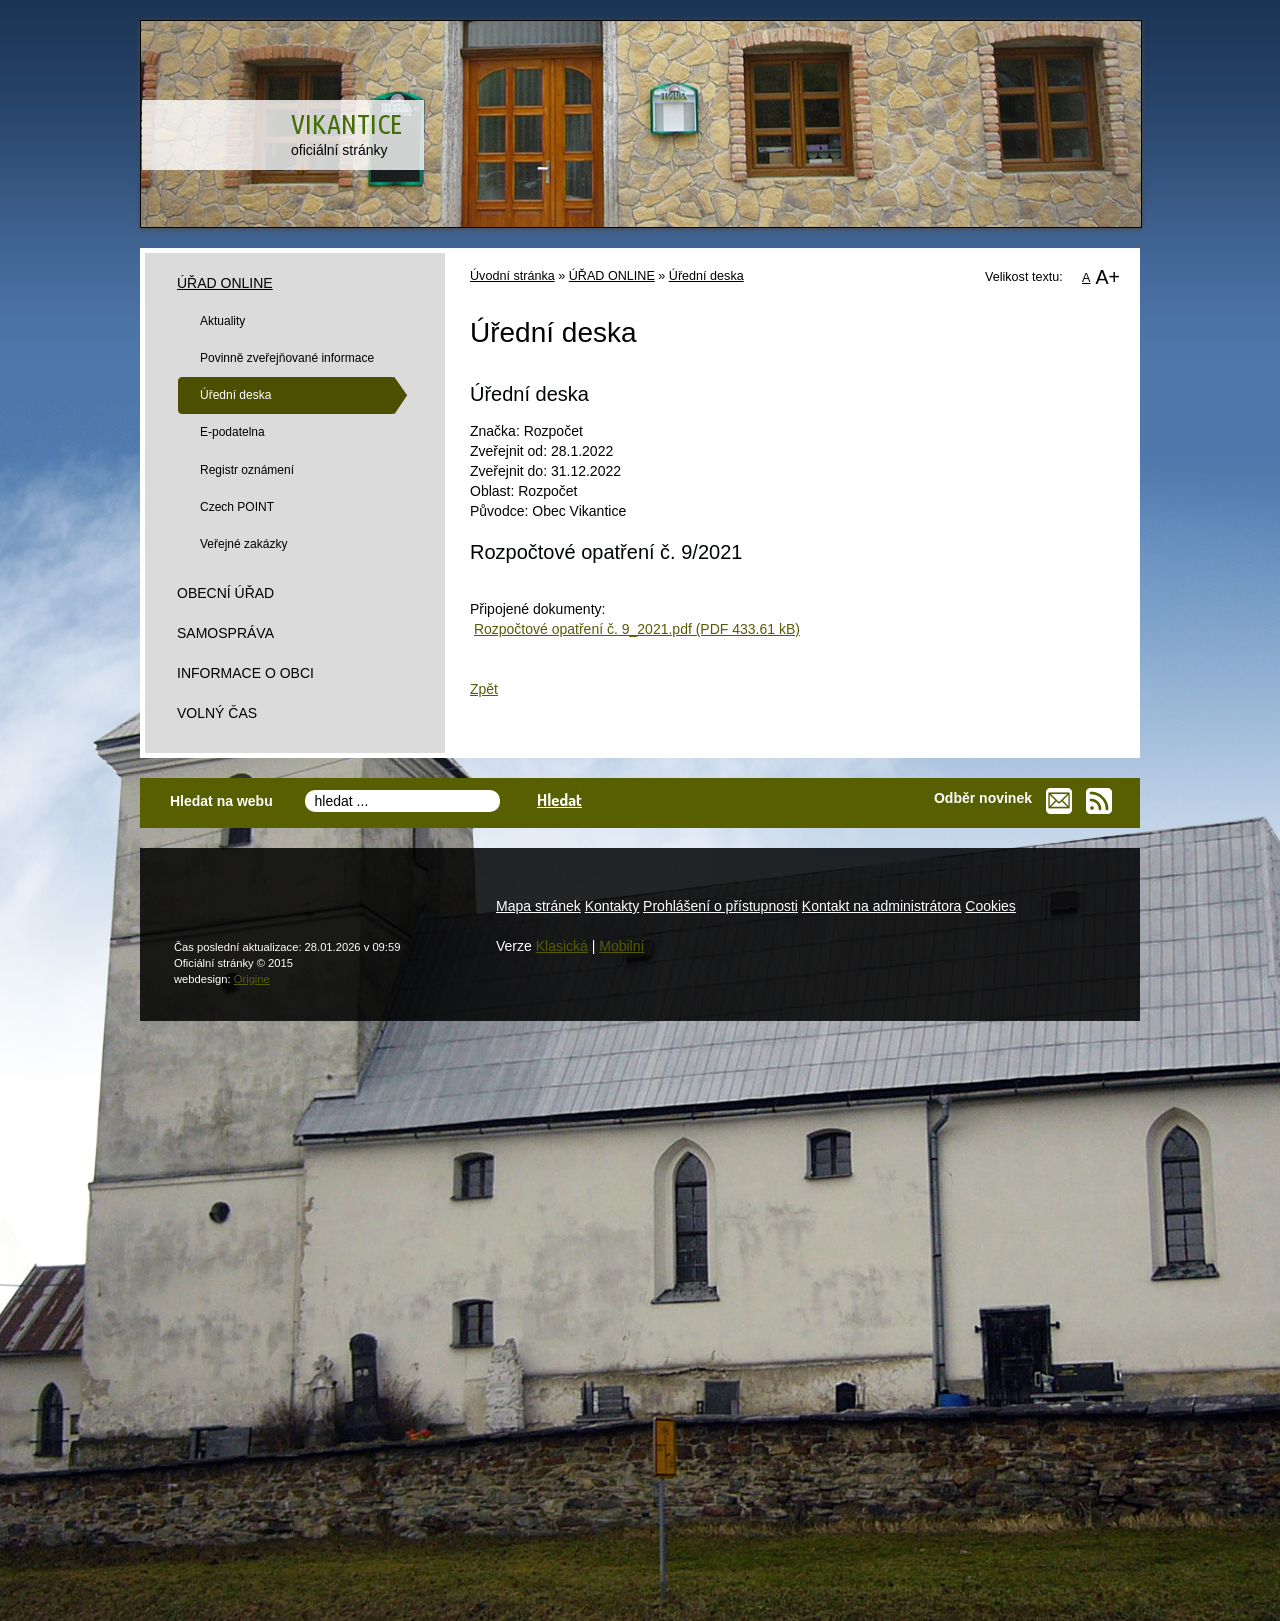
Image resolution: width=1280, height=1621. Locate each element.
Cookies (990, 906)
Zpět (484, 689)
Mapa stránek (538, 906)
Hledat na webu (221, 801)
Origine (252, 979)
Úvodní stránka (512, 276)
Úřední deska (706, 276)
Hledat (559, 799)
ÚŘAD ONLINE (612, 276)
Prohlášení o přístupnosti (720, 906)
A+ (1107, 277)
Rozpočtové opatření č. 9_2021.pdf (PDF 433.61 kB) (637, 629)
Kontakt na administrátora (882, 906)
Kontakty (612, 906)
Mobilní (621, 946)
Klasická (562, 946)
